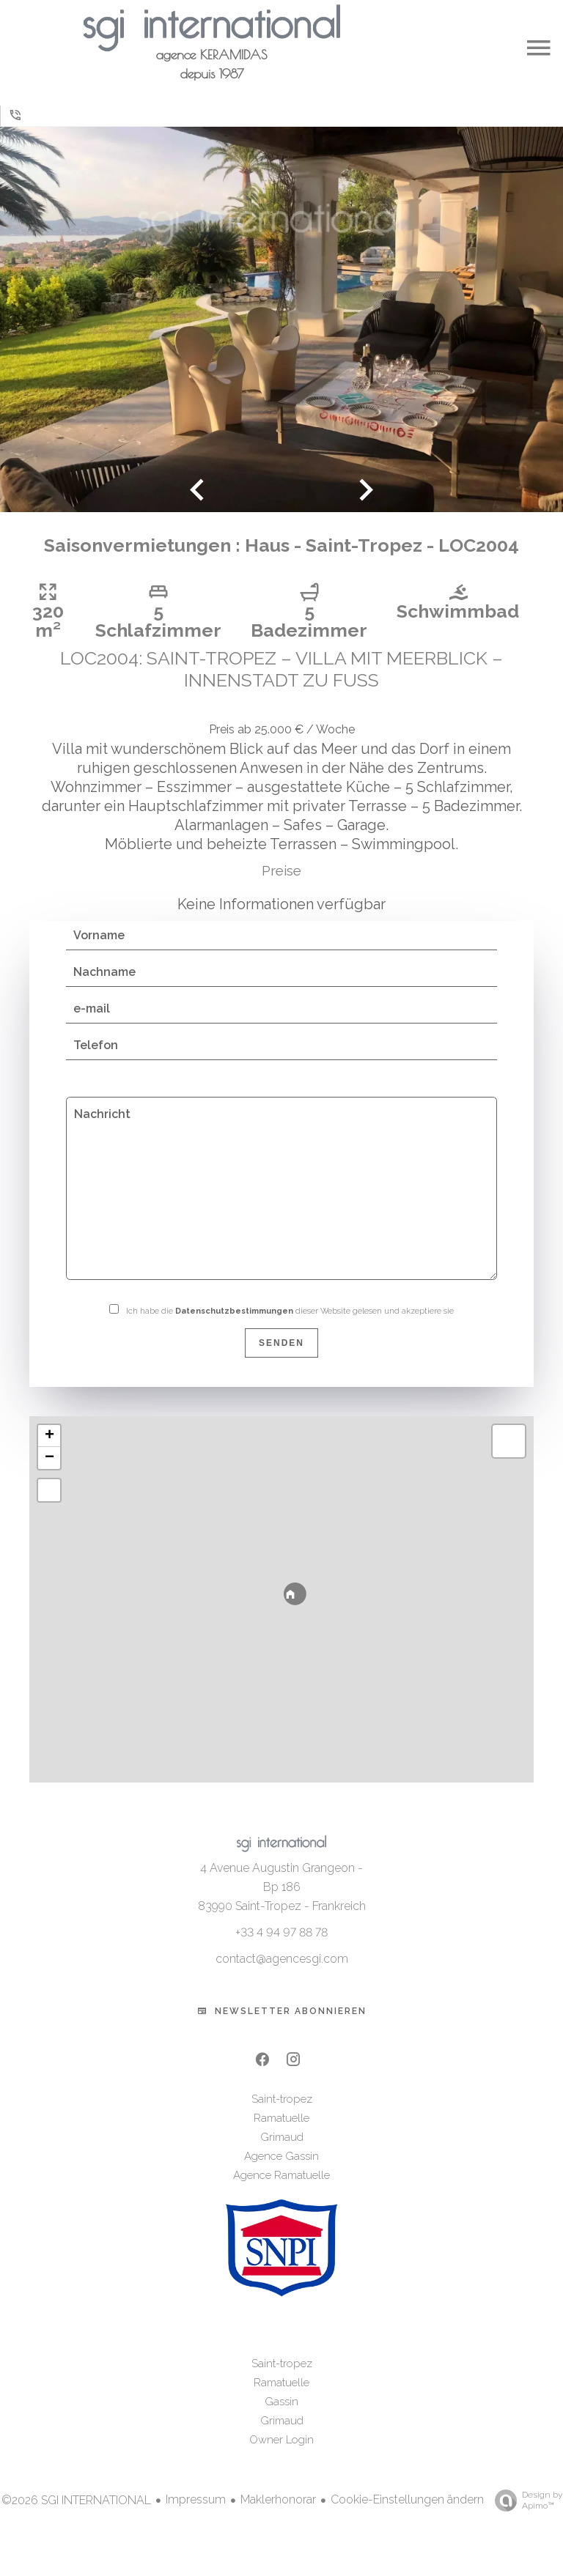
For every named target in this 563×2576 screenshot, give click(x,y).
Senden (281, 1359)
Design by (524, 2517)
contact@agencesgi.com (282, 1975)
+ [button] (49, 1452)
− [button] (49, 1474)
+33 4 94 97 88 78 (281, 1948)
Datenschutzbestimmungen (234, 1327)
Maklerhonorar (278, 2516)
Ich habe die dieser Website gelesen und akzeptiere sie (290, 1327)
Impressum (196, 2516)
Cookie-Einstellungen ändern (407, 2516)
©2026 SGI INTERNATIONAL (76, 2516)
